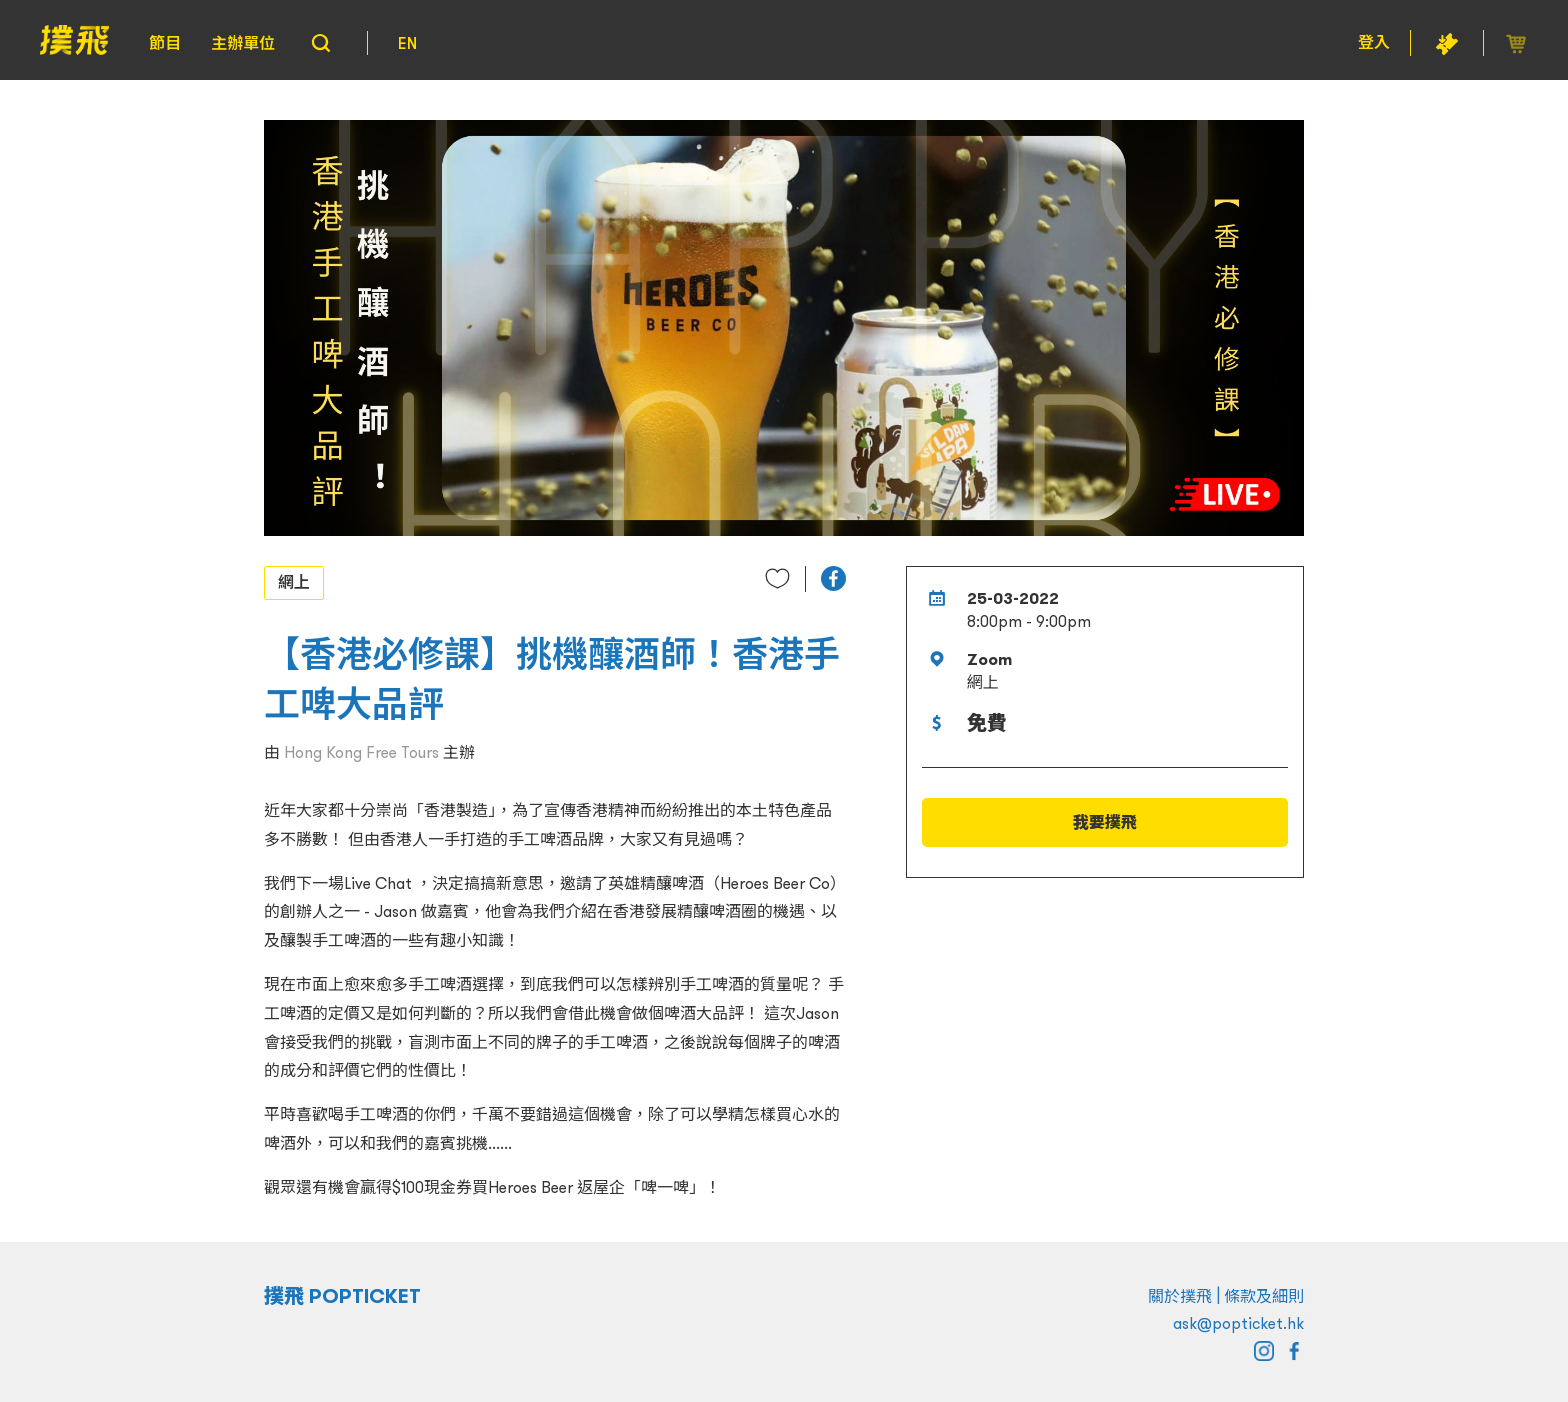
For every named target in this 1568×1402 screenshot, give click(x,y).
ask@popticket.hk (1238, 1323)
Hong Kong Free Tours (361, 752)
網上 (294, 582)
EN (407, 43)
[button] (833, 578)
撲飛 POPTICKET (342, 1296)
